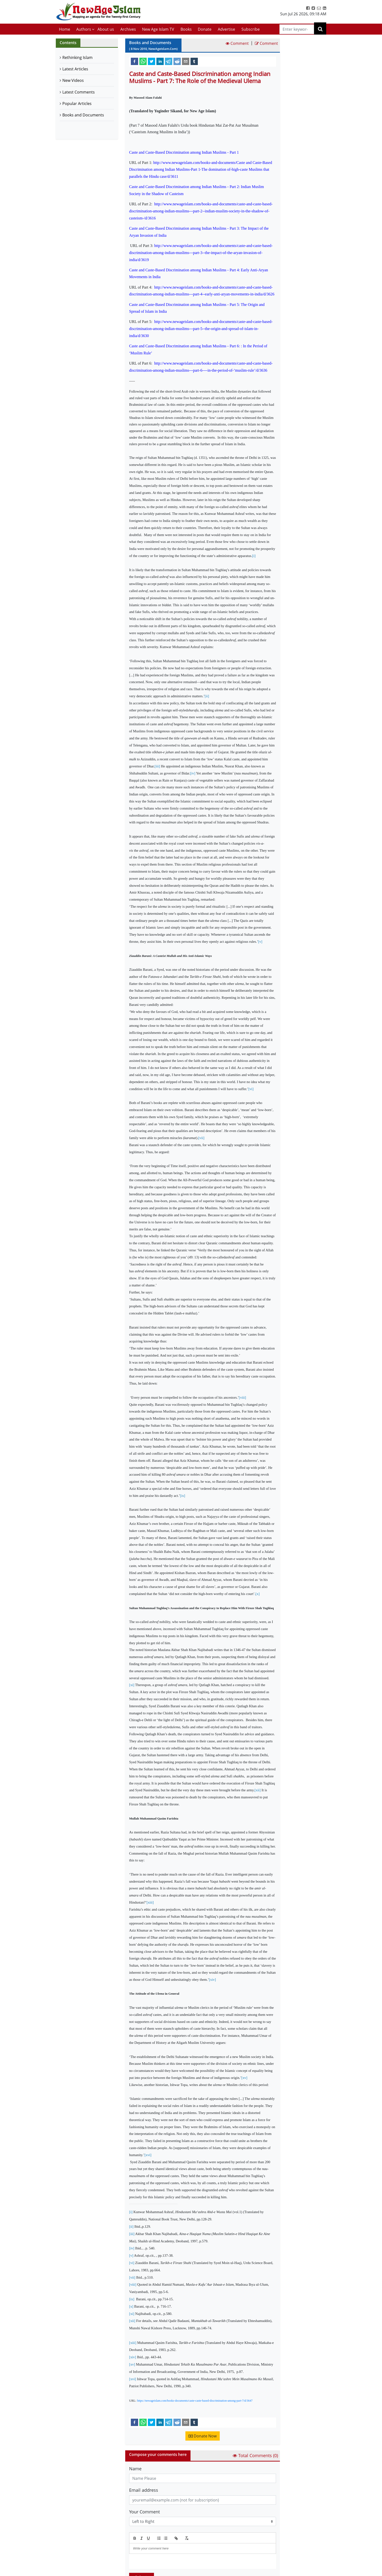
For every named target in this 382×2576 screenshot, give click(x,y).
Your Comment (144, 2512)
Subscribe (250, 29)
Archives (128, 29)
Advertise (226, 29)
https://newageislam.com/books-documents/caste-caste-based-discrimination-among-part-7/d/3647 (195, 2400)
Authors (83, 29)
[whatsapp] (143, 61)
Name (135, 2469)
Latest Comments (78, 92)
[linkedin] (160, 61)
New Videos (73, 80)
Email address (143, 2490)
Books (186, 29)
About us (105, 29)
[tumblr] (194, 61)
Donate (204, 29)
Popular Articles (77, 103)
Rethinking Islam (77, 57)
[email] (185, 61)
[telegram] (168, 61)
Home (64, 29)
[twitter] (151, 61)
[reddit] (177, 61)
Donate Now (203, 2436)
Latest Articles (75, 69)
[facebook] (134, 61)
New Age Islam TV (158, 29)
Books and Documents (83, 115)
